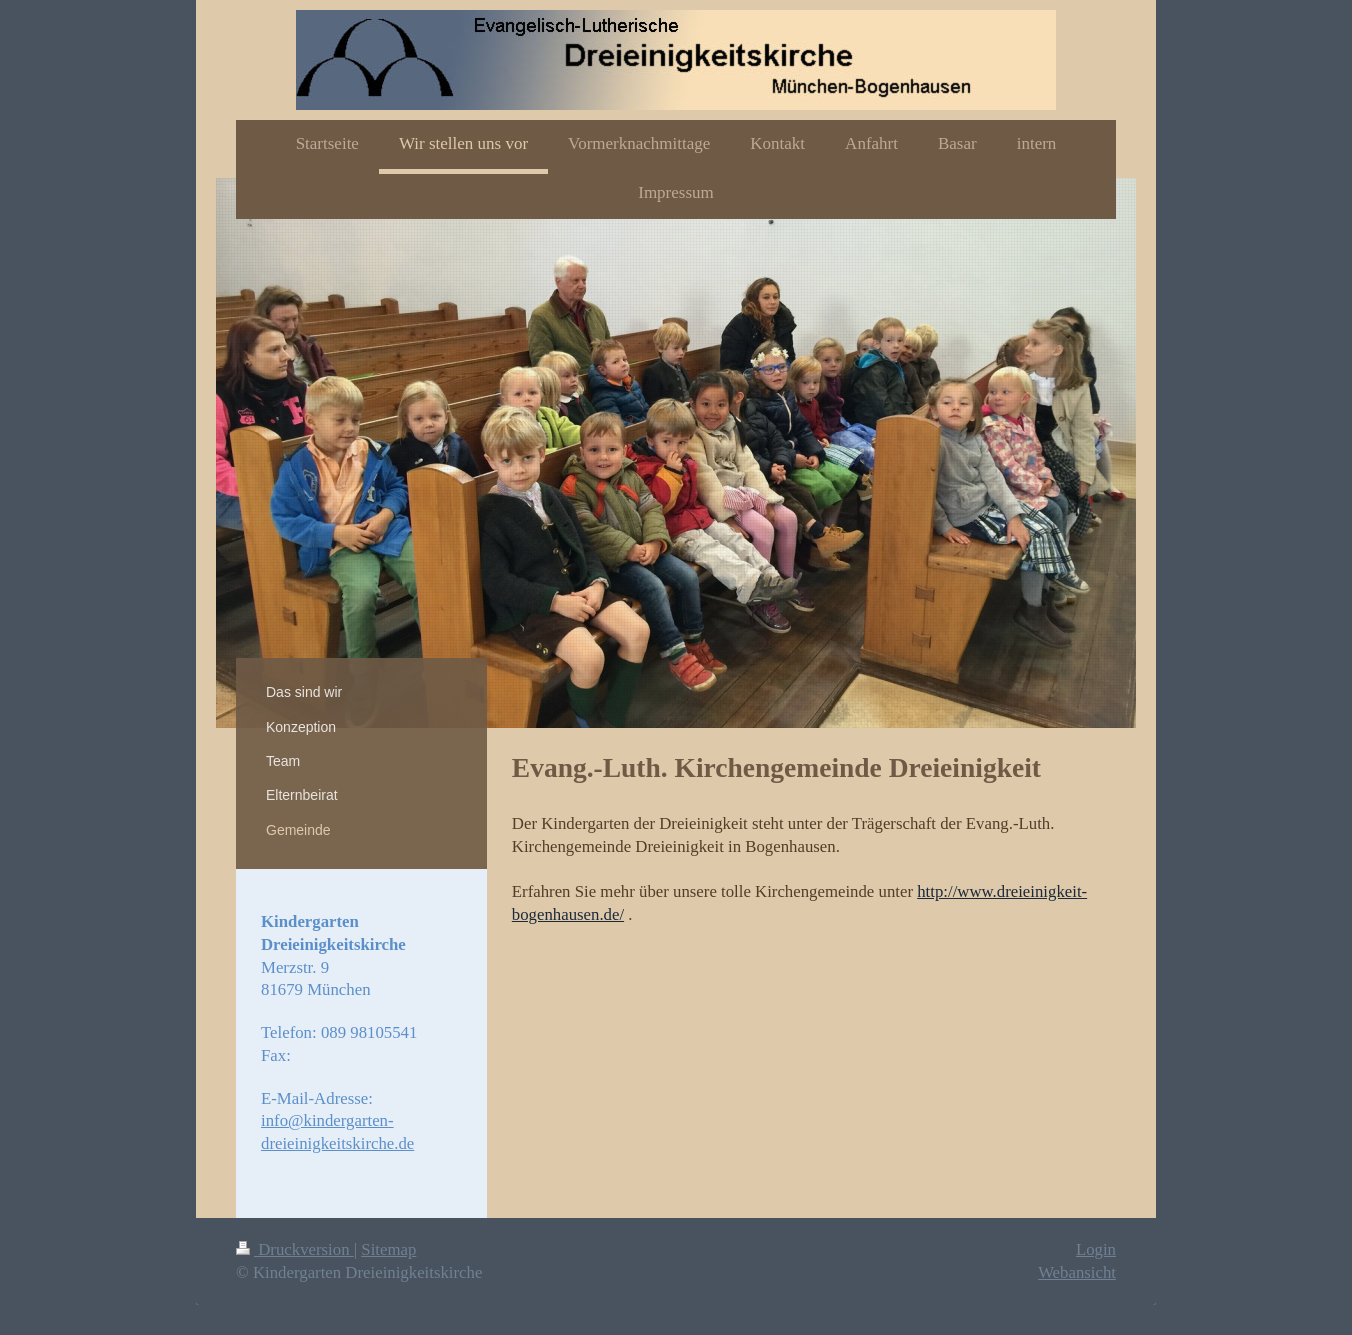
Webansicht (1077, 1272)
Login (1096, 1249)
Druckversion (295, 1249)
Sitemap (388, 1249)
